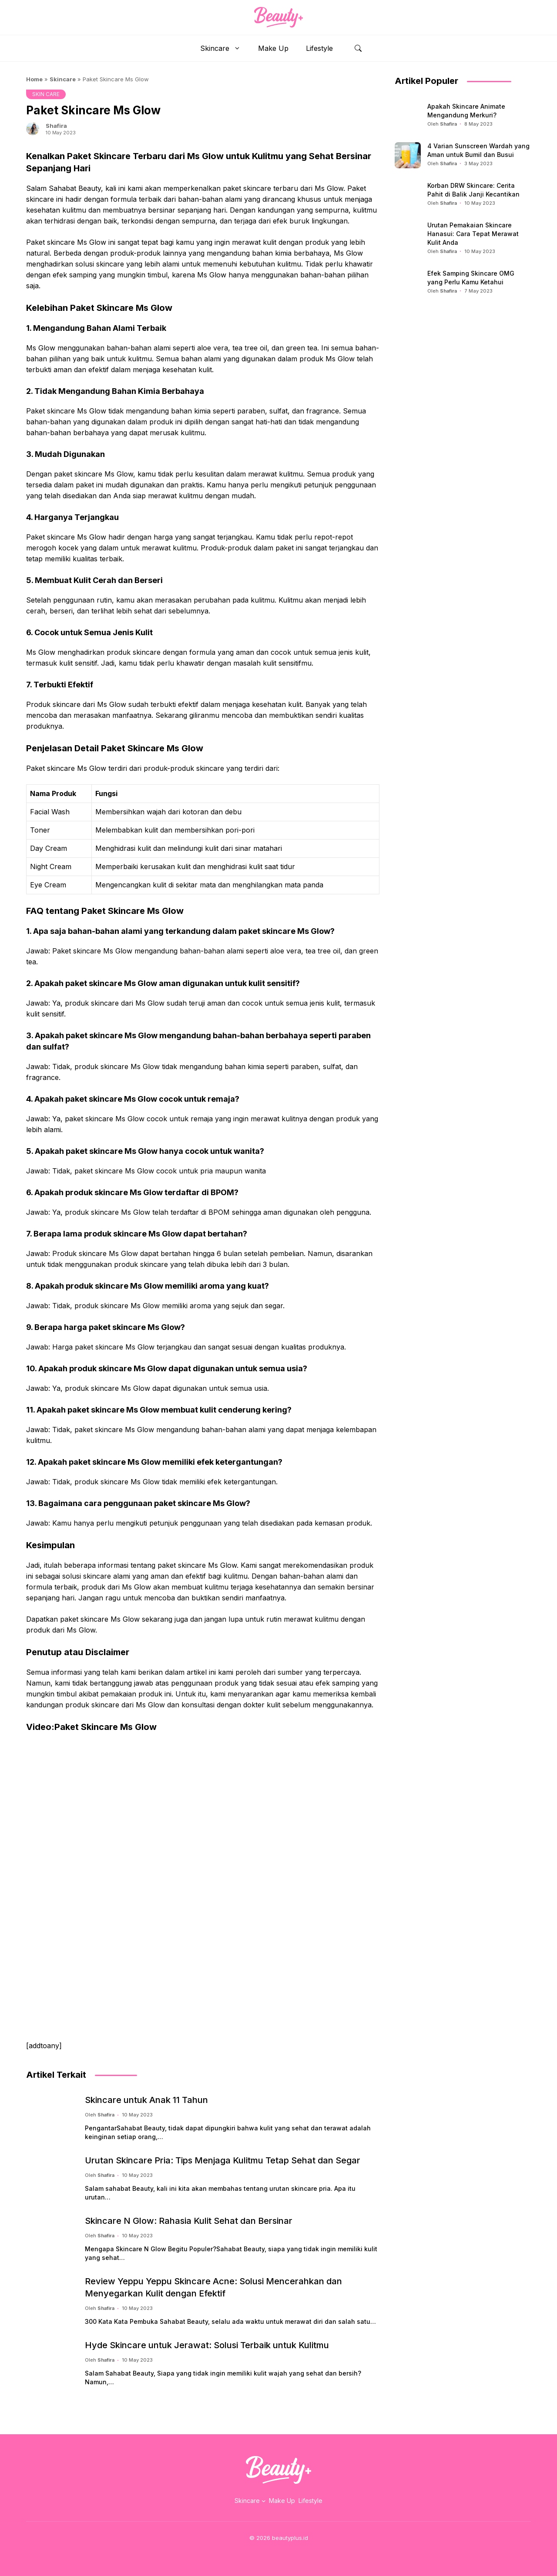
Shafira (56, 125)
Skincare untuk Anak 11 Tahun (146, 2100)
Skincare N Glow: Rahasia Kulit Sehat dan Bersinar (188, 2221)
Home (34, 79)
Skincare (224, 48)
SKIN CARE (46, 94)
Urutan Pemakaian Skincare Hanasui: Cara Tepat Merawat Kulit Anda (473, 233)
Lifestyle (319, 48)
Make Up (273, 48)
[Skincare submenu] (264, 2501)
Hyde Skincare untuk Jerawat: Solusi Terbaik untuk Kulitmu (207, 2345)
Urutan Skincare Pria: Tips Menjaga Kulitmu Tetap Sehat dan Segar (222, 2160)
